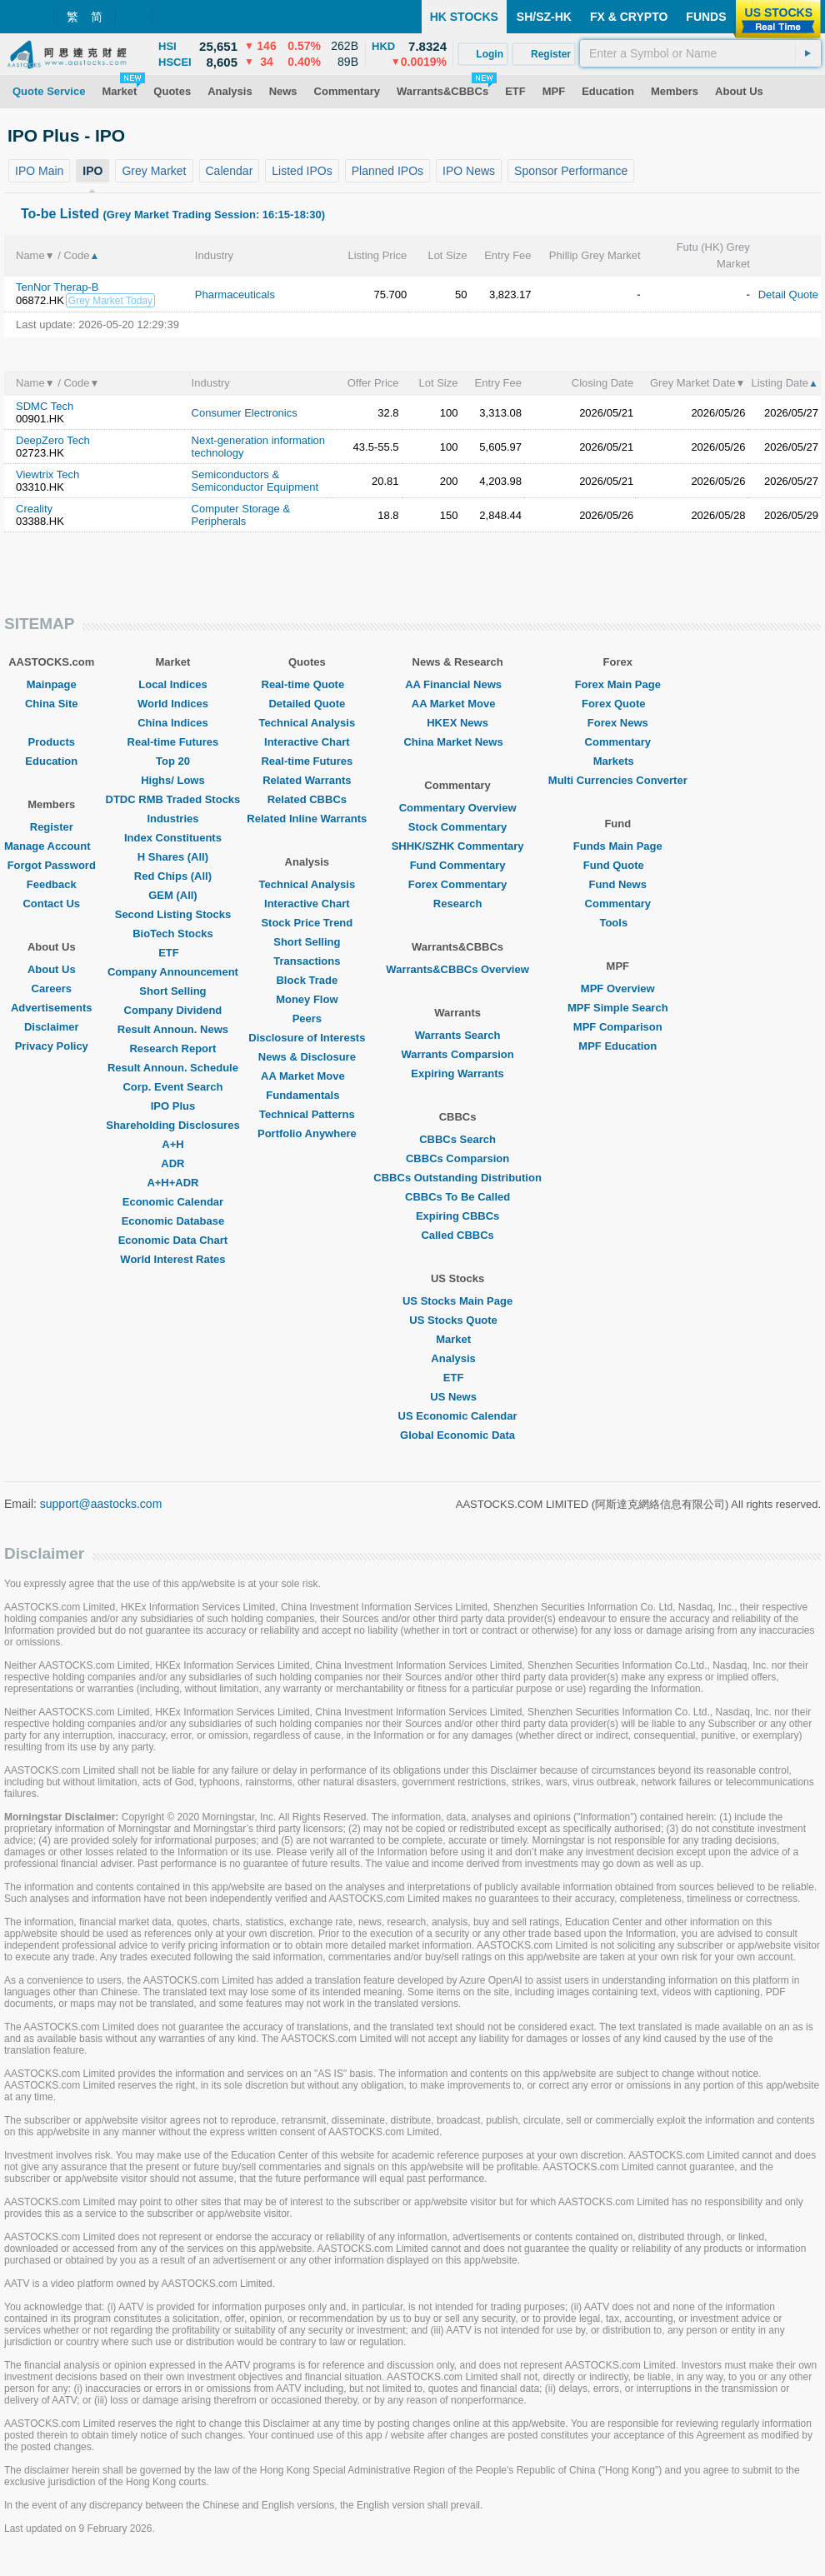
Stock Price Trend (306, 922)
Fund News (618, 884)
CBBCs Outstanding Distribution (457, 1177)
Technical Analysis (307, 722)
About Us (52, 969)
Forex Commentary (457, 884)
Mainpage (52, 684)
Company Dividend (173, 1010)
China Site (51, 703)
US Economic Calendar (458, 1416)
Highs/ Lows (173, 780)
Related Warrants (306, 780)
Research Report (172, 1048)
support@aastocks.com (101, 1503)
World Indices (173, 703)
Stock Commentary (457, 827)
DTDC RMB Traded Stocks (173, 799)
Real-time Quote (307, 684)
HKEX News (457, 722)
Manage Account (51, 846)
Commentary (618, 742)
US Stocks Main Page (457, 1301)
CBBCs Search (457, 1139)
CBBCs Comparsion (457, 1158)
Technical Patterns (307, 1114)
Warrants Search (458, 1035)
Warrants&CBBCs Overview (457, 969)
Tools (617, 922)
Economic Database (173, 1221)
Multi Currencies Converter (618, 780)
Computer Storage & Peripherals (241, 514)
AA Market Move (307, 1076)
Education (51, 761)
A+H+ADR (172, 1182)
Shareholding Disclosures (172, 1125)
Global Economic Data (457, 1435)
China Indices (173, 722)
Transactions (306, 961)
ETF (173, 952)
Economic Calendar (172, 1202)
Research (457, 903)
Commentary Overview (458, 807)
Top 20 (173, 761)
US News (457, 1396)
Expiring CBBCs (457, 1216)
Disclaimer (51, 1027)
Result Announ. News (173, 1029)
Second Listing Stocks (173, 914)
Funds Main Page (617, 846)
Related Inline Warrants (307, 818)
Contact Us (51, 903)
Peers (307, 1018)
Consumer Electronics (245, 413)
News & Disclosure (307, 1057)
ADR (172, 1163)
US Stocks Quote (457, 1320)
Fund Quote (617, 865)
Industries (172, 818)
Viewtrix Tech (47, 474)
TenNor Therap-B (57, 287)
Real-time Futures (173, 742)
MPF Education (617, 1046)
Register (51, 827)
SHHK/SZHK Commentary (458, 846)
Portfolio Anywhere (307, 1133)
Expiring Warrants (457, 1073)
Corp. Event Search (172, 1087)
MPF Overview (618, 988)
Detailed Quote (306, 703)
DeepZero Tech (53, 440)
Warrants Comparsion (457, 1054)
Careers (52, 988)
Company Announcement (173, 972)
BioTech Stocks (172, 933)
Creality (34, 508)
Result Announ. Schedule (173, 1067)
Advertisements (51, 1007)
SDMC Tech (44, 406)
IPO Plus (173, 1106)
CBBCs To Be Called (457, 1197)
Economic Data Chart (173, 1240)
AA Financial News (457, 684)
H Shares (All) (173, 857)
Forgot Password (52, 865)
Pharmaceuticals (235, 294)
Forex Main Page (618, 684)
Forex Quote (618, 703)
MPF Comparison (617, 1027)
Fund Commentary (458, 865)
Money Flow (307, 999)
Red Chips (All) (173, 876)
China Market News (457, 742)
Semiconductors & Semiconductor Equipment (255, 480)
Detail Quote (788, 294)
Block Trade (307, 980)
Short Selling (172, 991)
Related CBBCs (307, 799)
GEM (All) (173, 895)
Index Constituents (173, 837)
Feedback (52, 884)
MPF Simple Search (618, 1007)
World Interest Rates (172, 1259)
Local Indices (172, 684)
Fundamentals (307, 1095)
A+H (172, 1144)
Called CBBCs (457, 1235)
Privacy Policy (51, 1046)
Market (457, 1339)
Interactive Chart (307, 742)
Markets (617, 761)
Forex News (618, 722)
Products (51, 742)
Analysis (457, 1358)
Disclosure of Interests (306, 1037)
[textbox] (700, 53)
